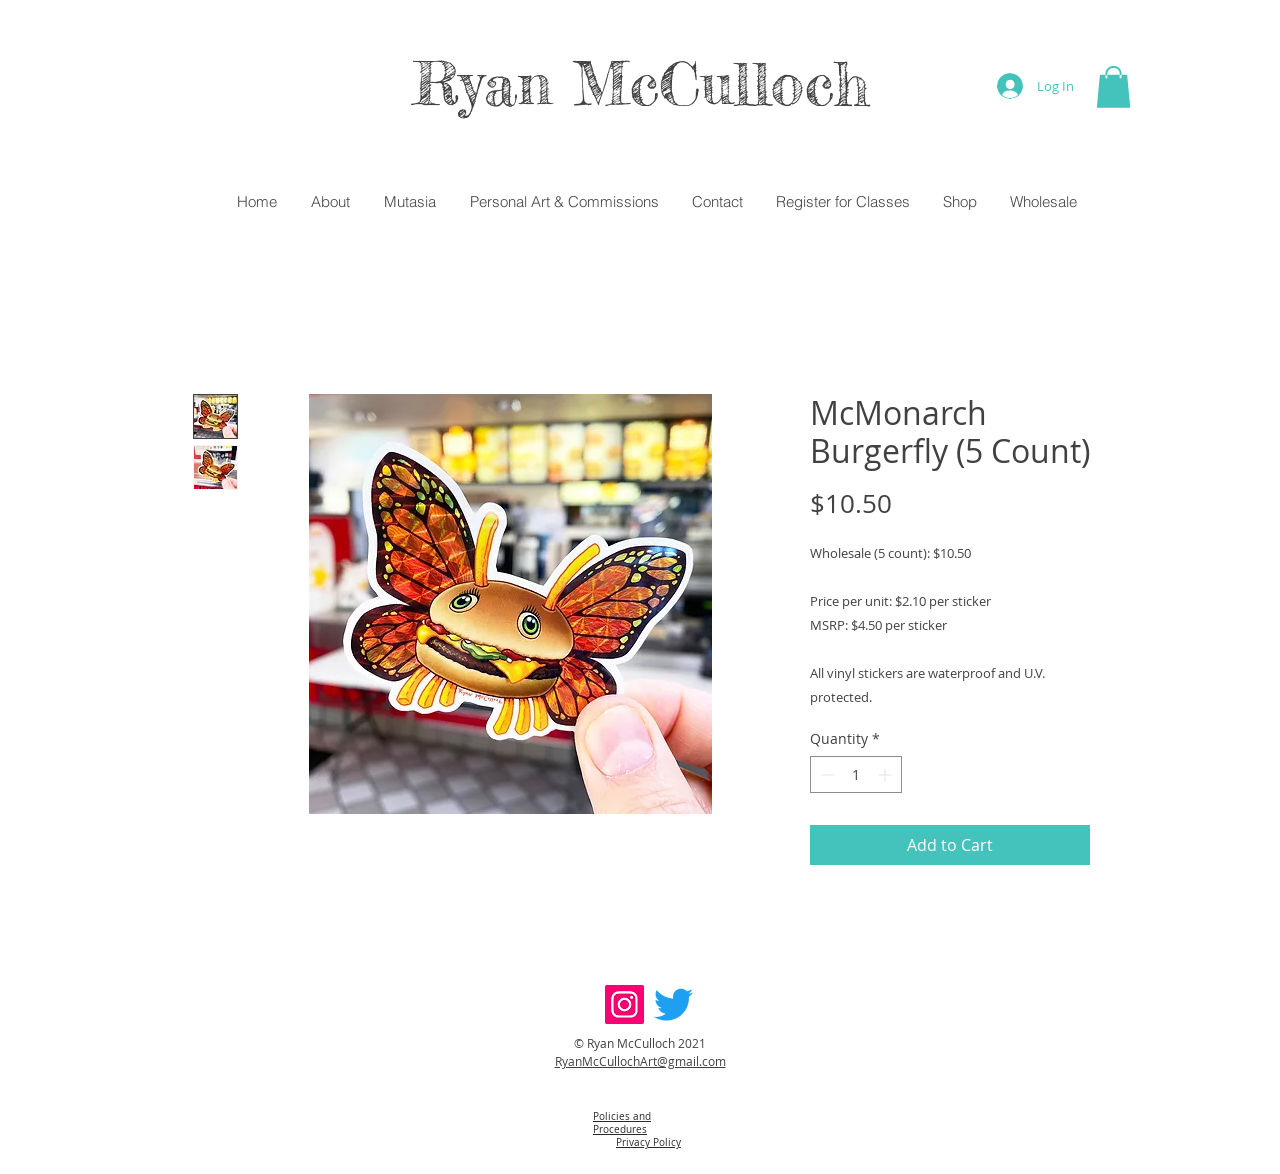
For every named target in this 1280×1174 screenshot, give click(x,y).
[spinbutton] (856, 774)
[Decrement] (825, 774)
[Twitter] (673, 1004)
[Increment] (886, 774)
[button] (1113, 87)
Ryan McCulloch (640, 83)
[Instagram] (624, 1004)
